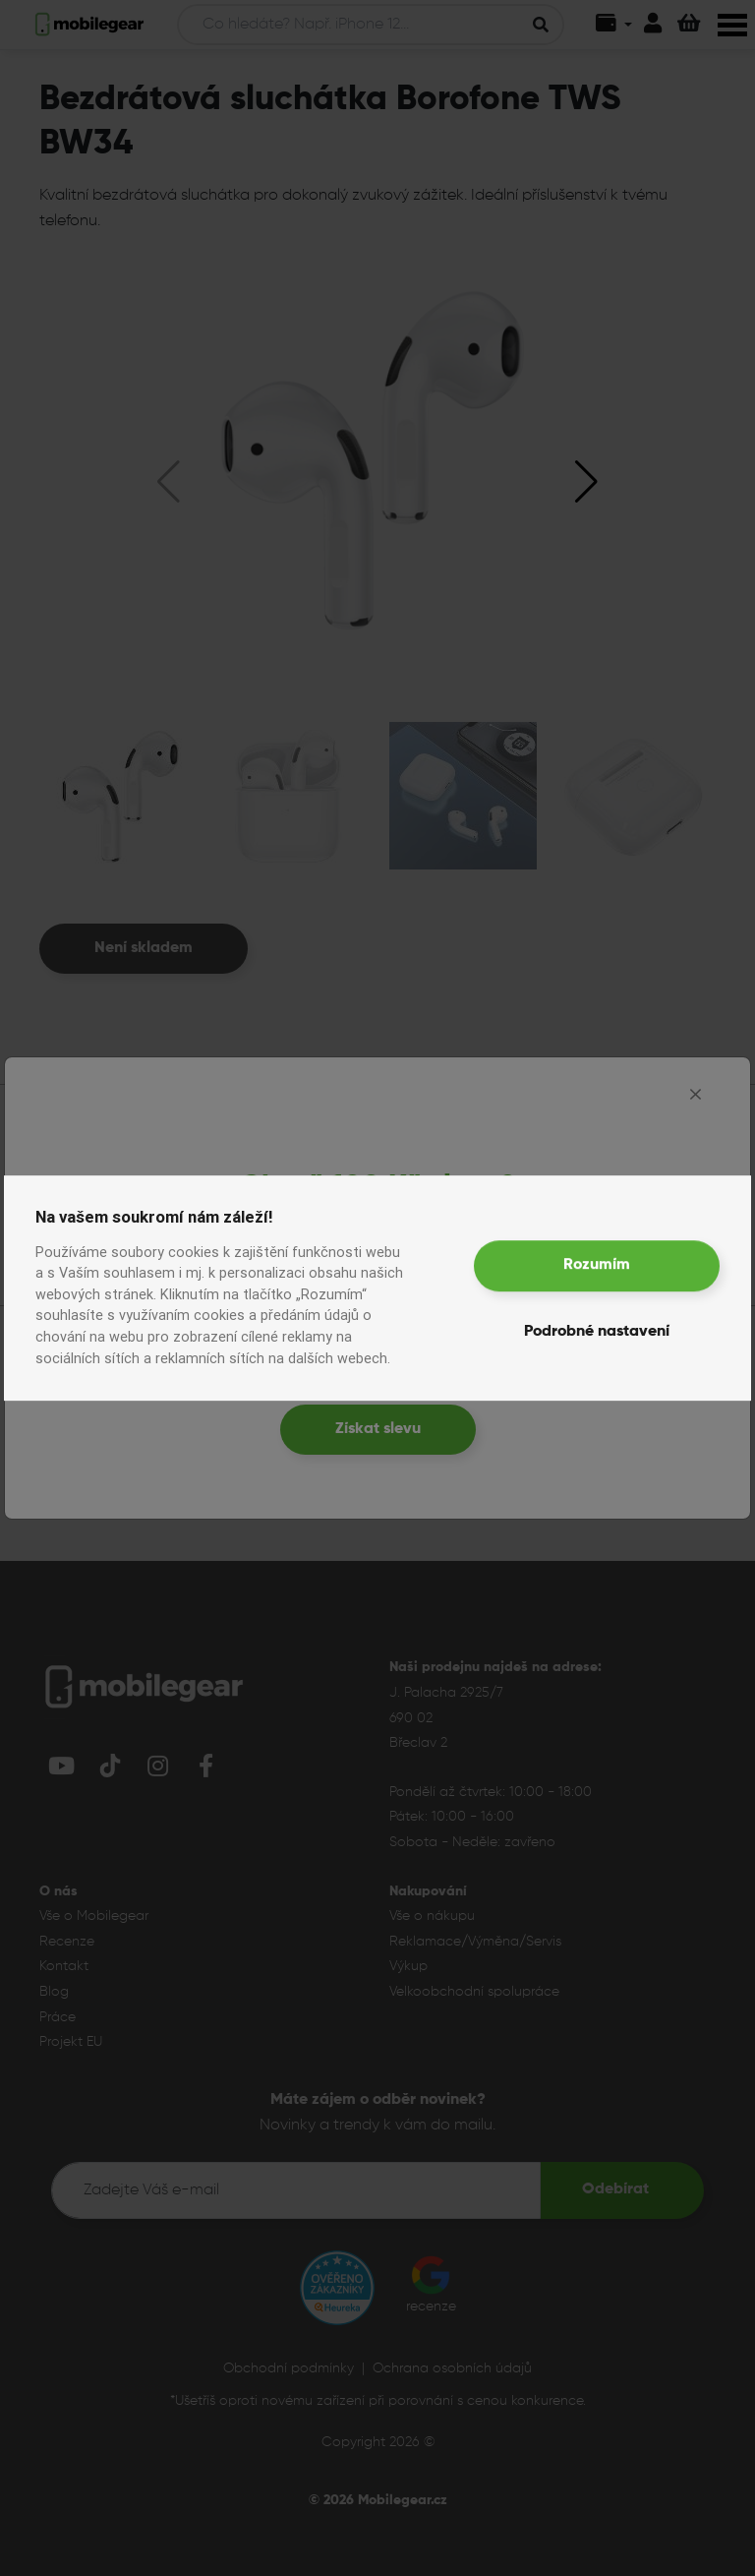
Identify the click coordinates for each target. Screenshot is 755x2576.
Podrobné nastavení (596, 1332)
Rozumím (596, 1265)
